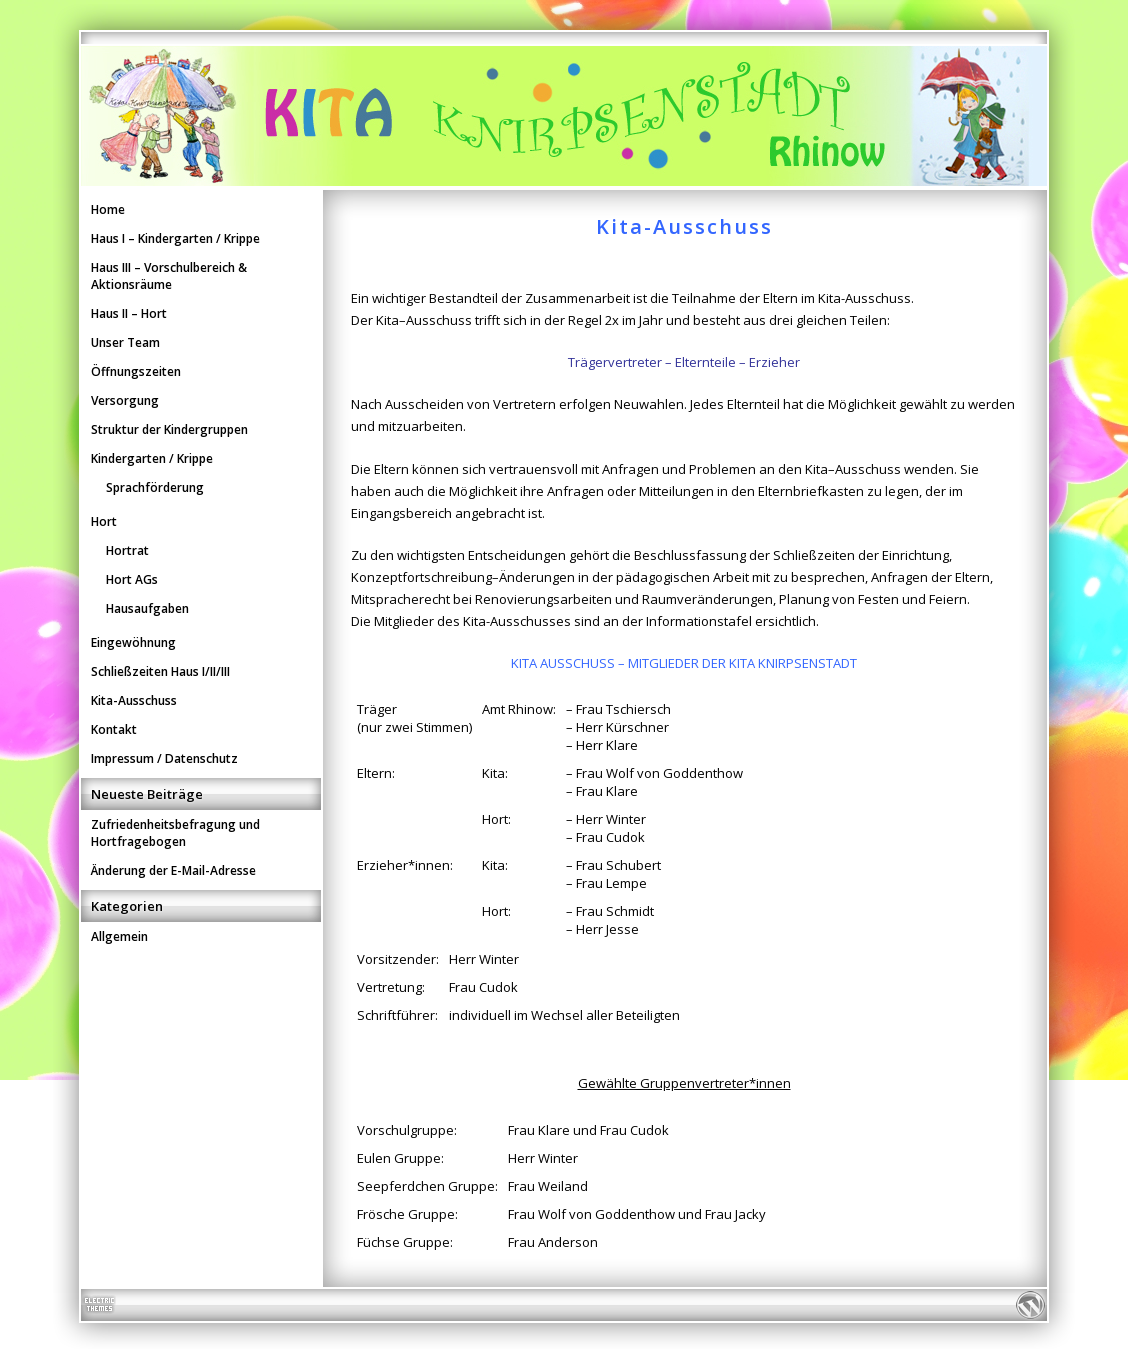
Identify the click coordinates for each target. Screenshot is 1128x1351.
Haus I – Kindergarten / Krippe (175, 238)
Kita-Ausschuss (134, 700)
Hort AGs (132, 579)
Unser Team (125, 342)
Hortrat (127, 550)
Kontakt (114, 729)
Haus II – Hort (129, 313)
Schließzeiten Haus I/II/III (160, 671)
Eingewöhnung (133, 642)
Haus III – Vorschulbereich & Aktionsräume (169, 276)
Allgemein (119, 936)
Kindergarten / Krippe (152, 458)
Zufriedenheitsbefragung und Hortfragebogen (175, 833)
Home (108, 209)
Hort (104, 521)
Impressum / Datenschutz (164, 758)
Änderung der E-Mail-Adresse (173, 870)
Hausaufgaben (147, 608)
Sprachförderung (155, 487)
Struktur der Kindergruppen (169, 429)
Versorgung (125, 400)
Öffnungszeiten (136, 371)
